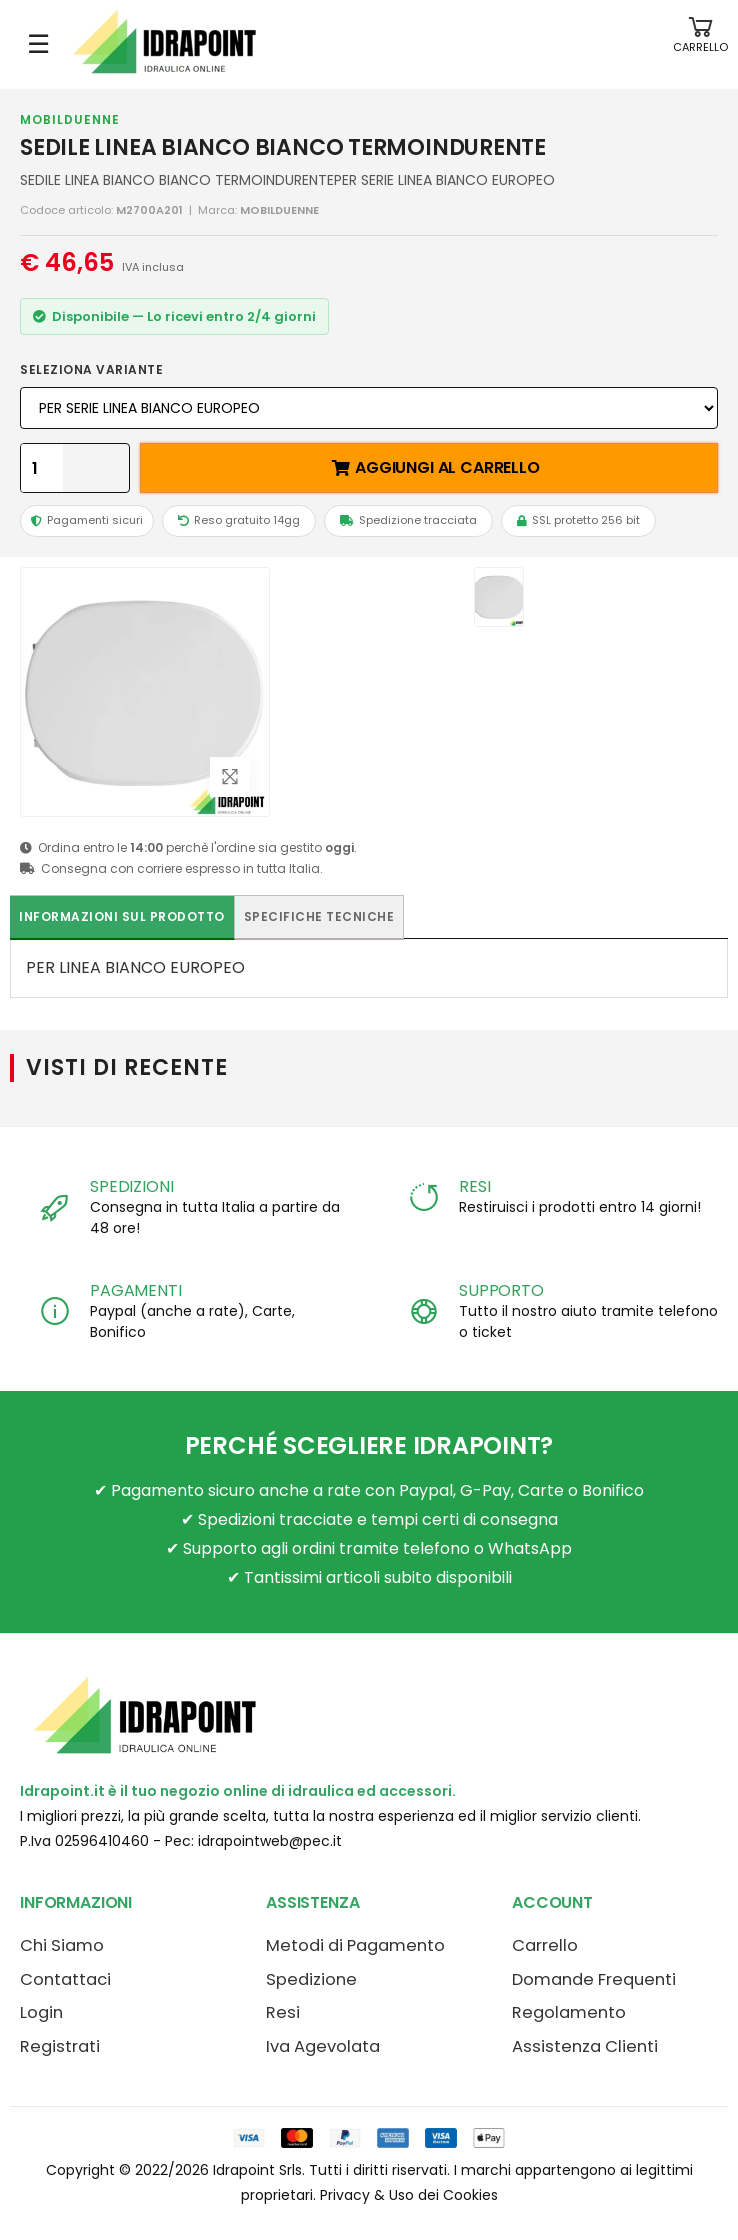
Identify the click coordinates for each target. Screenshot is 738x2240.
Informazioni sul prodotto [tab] (122, 916)
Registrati (60, 2046)
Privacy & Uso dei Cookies (409, 2195)
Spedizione (311, 1979)
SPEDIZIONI (131, 1186)
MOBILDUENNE (70, 119)
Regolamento (569, 2012)
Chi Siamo (62, 1945)
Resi (283, 2012)
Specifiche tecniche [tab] (319, 916)
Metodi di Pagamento (355, 1945)
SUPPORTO (501, 1290)
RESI (474, 1186)
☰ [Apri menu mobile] (38, 44)
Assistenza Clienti (585, 2046)
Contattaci (65, 1979)
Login (41, 2012)
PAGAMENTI (136, 1290)
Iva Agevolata (323, 2046)
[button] (700, 44)
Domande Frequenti (594, 1979)
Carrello (545, 1945)
